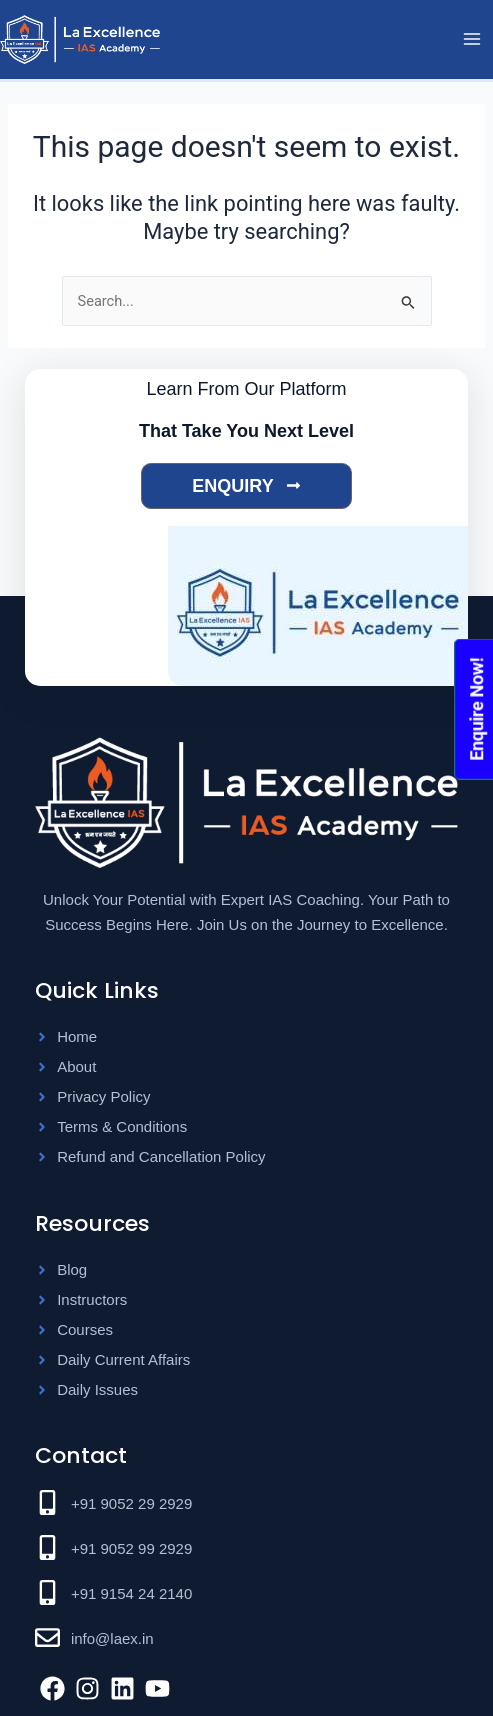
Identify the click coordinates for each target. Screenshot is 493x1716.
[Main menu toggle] (472, 40)
